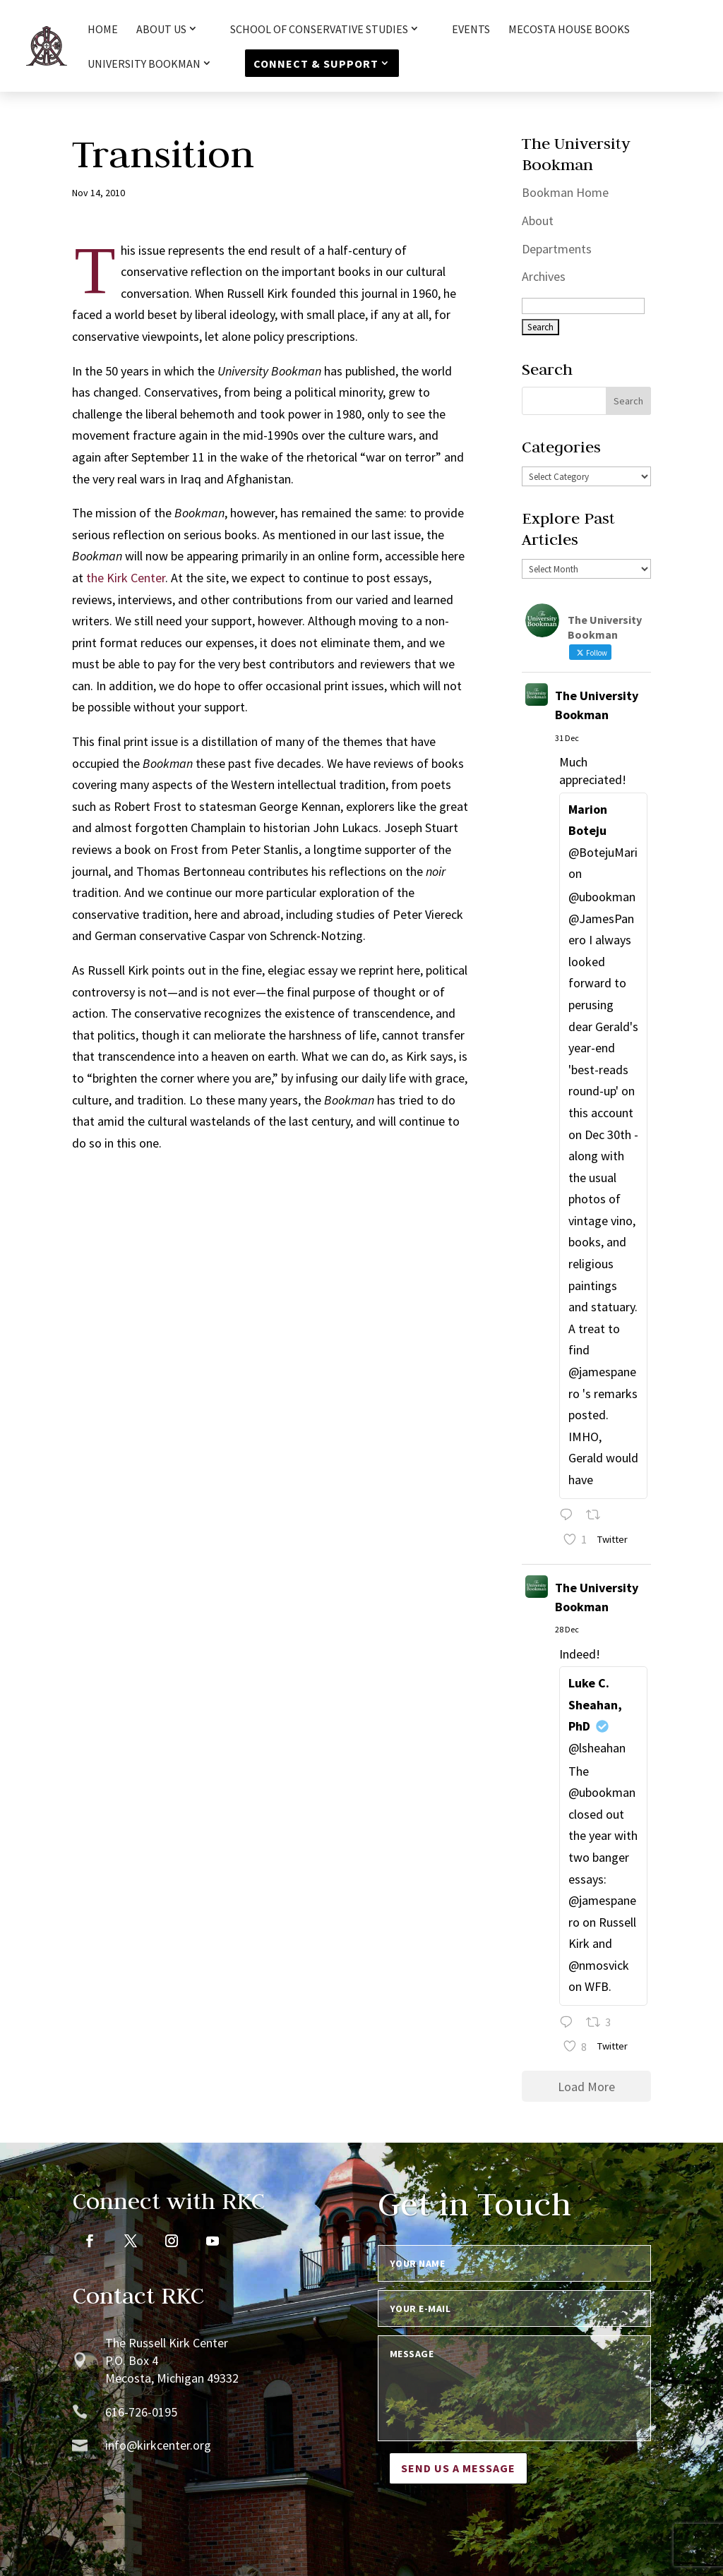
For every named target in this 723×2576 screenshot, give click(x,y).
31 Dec (567, 738)
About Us (161, 29)
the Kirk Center (125, 578)
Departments (557, 249)
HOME (103, 30)
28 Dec (567, 1629)
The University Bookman (596, 705)
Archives (544, 276)
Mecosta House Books (569, 30)
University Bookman (144, 64)
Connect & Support (315, 63)
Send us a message (458, 2468)
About (538, 220)
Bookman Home (565, 192)
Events (471, 30)
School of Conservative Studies (319, 29)
